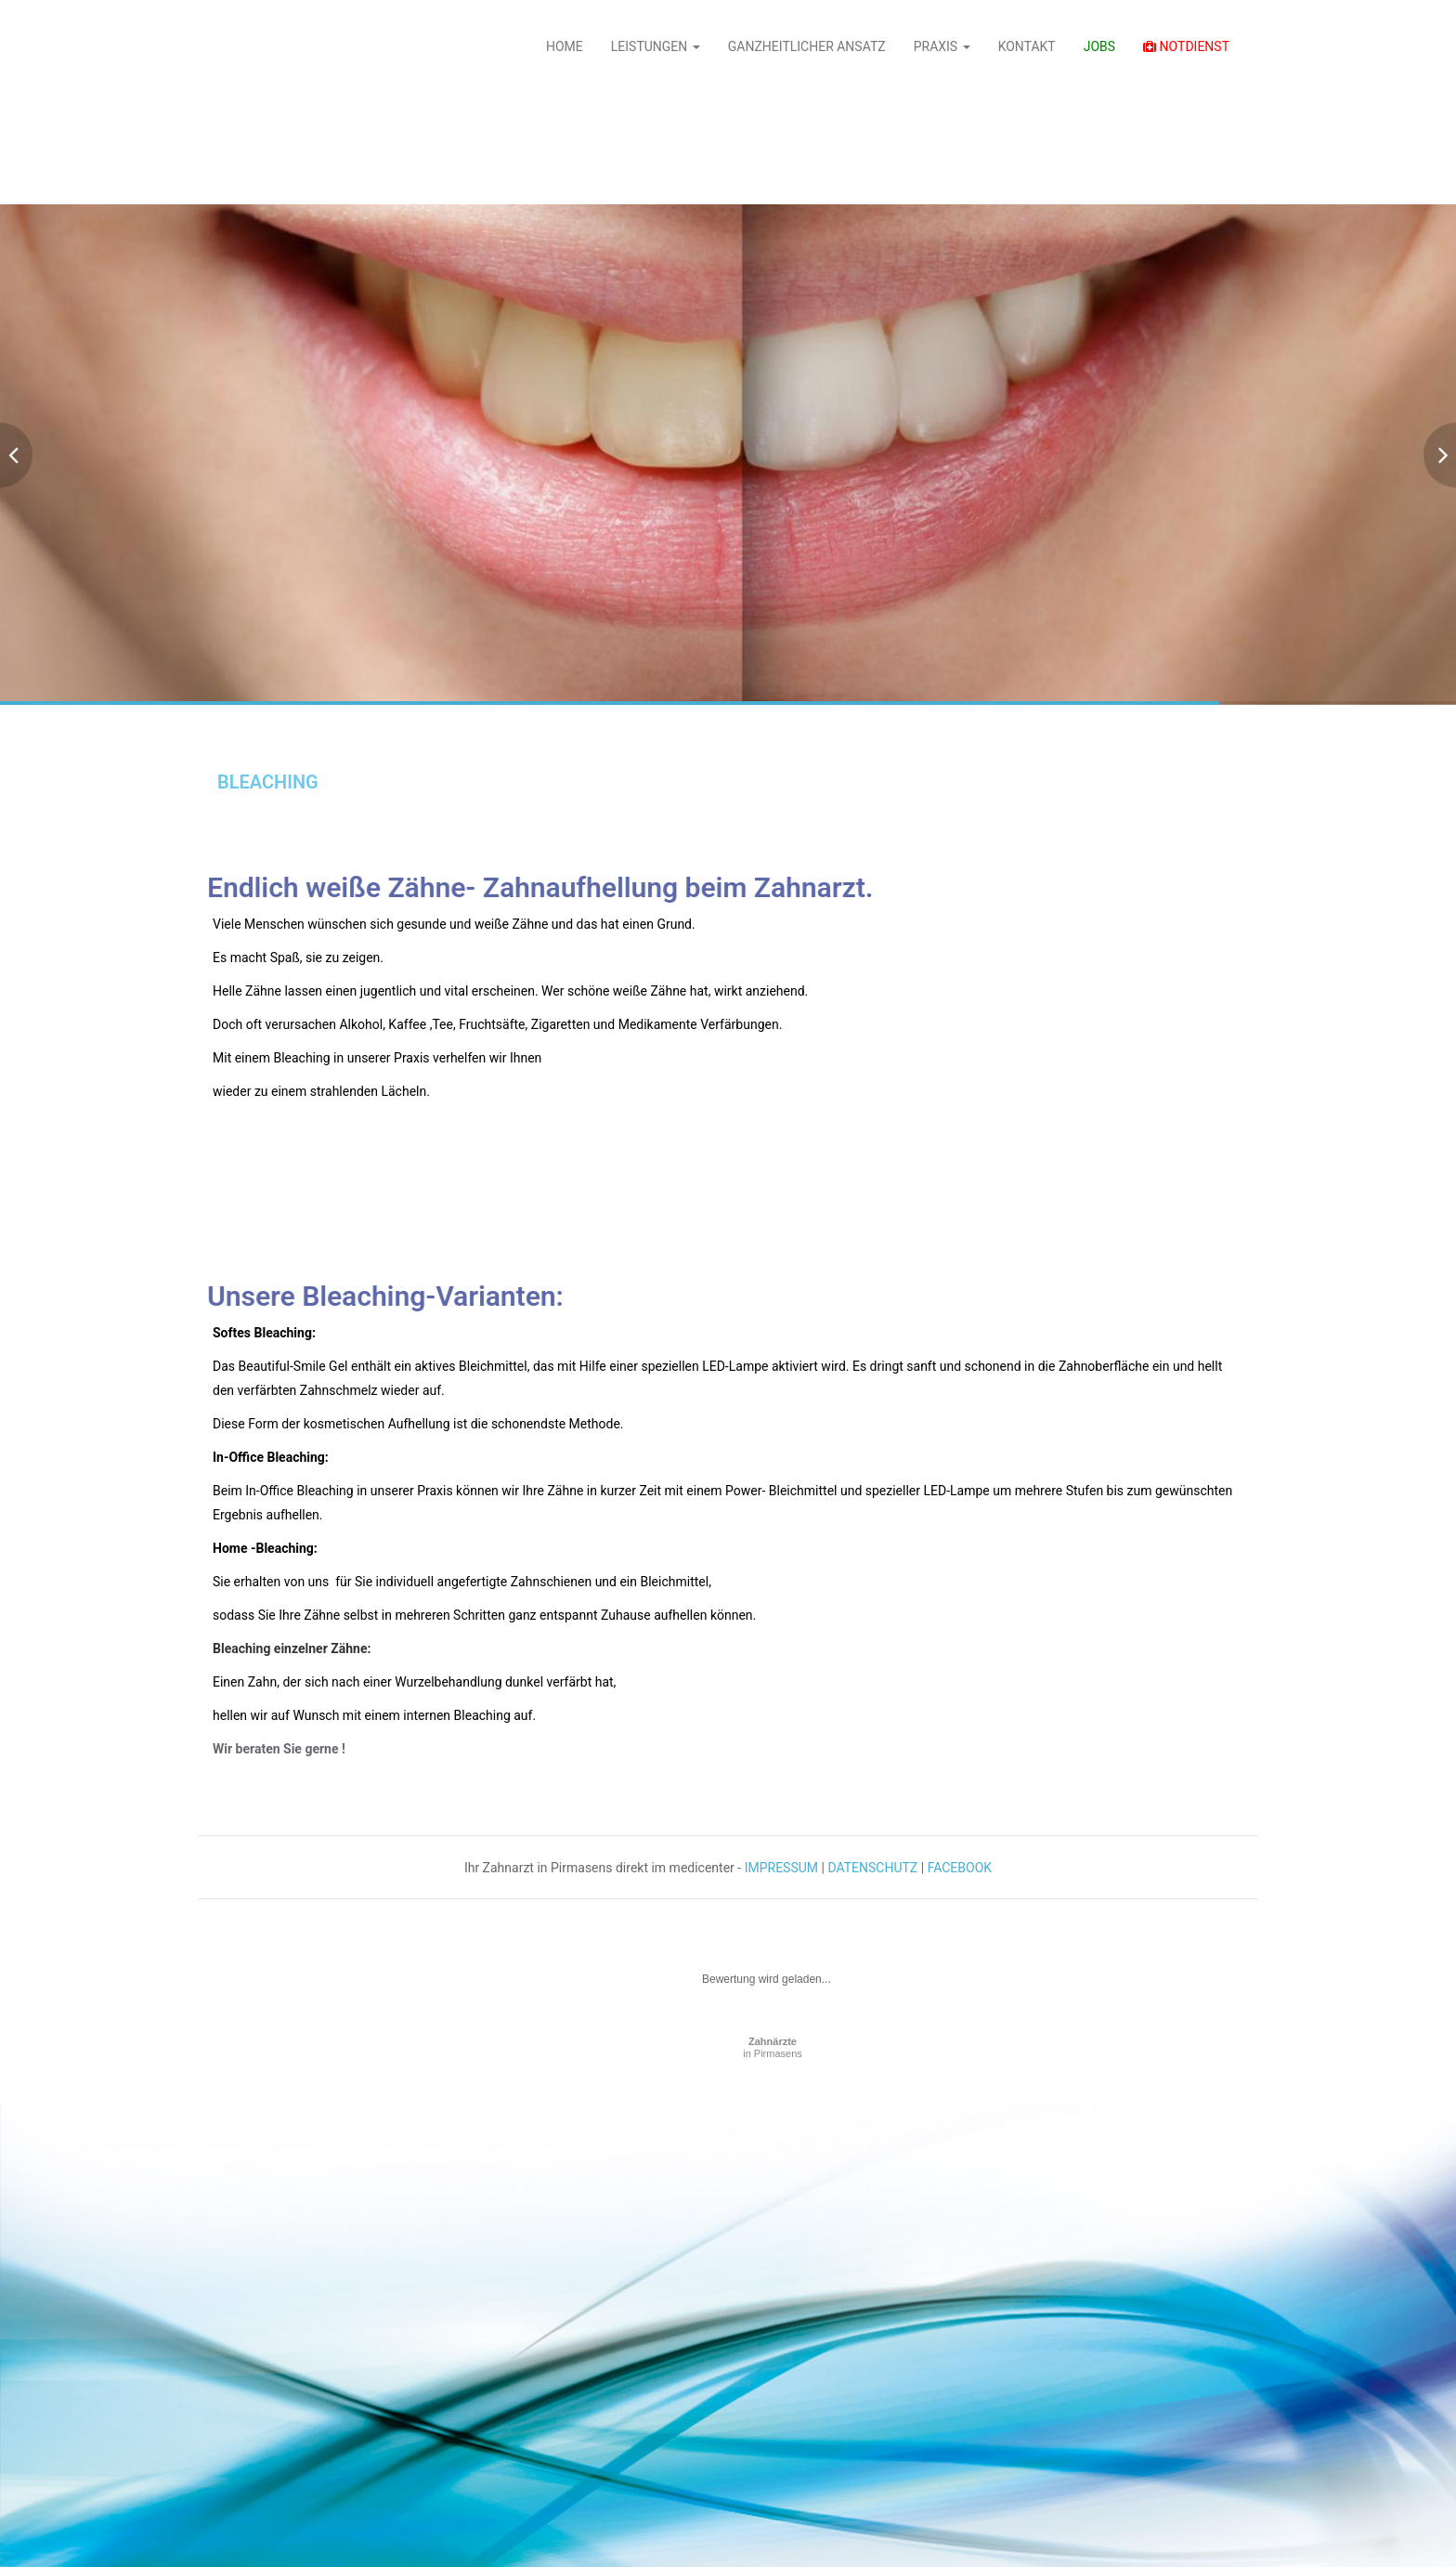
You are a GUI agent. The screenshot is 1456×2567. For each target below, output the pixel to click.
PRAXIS (942, 46)
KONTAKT (1027, 46)
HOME (564, 46)
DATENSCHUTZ (872, 1867)
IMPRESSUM (781, 1867)
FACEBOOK (960, 1867)
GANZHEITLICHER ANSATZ (807, 46)
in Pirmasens (772, 2047)
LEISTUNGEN (655, 46)
